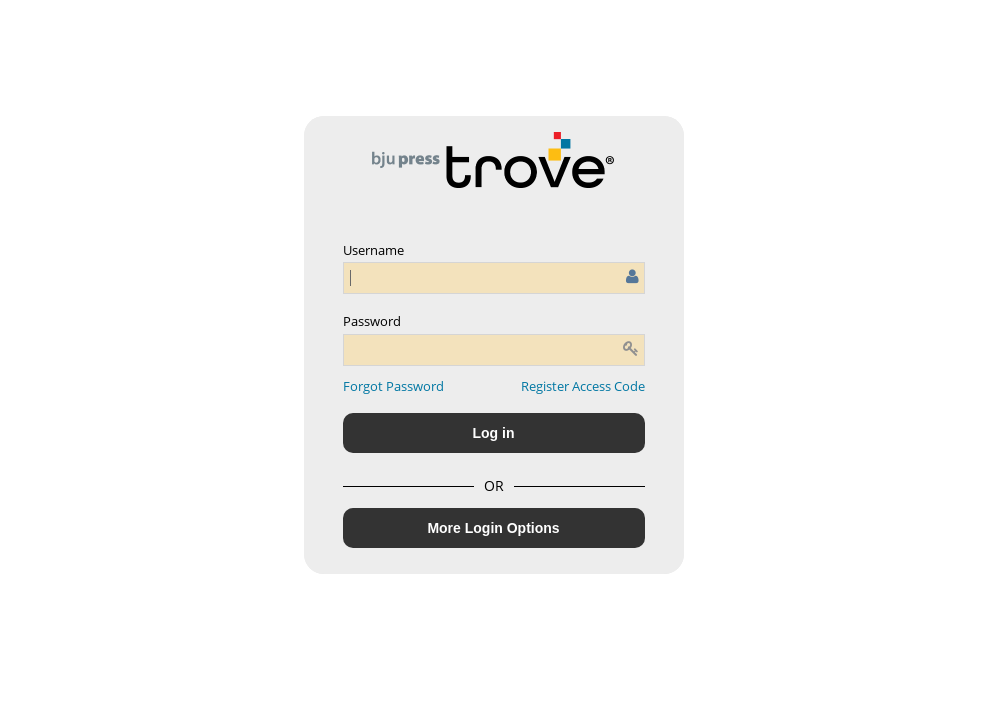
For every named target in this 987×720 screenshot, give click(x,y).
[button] (393, 386)
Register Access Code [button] (583, 386)
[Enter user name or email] (494, 278)
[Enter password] (494, 350)
